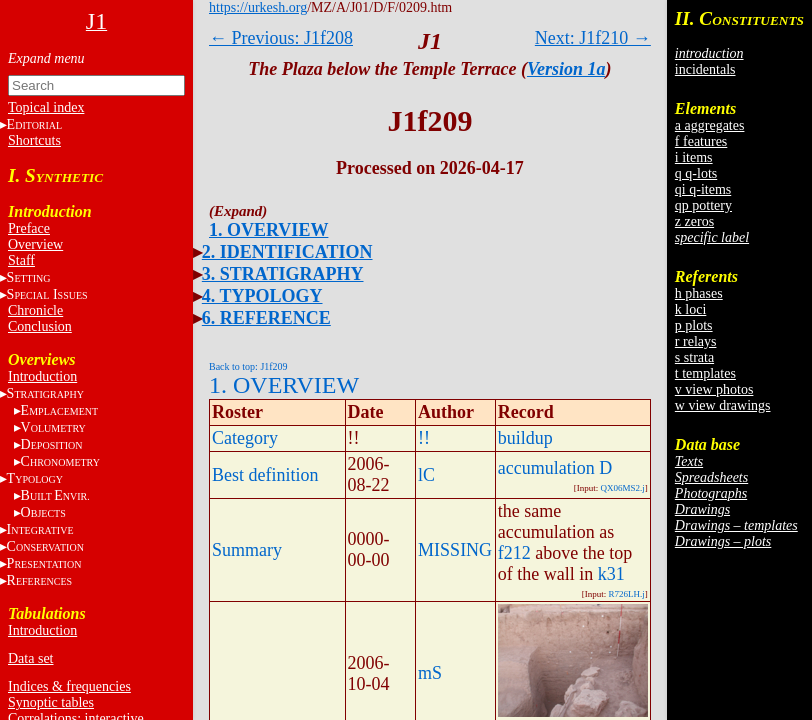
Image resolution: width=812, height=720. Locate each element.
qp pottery (703, 205)
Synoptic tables (51, 702)
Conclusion (40, 326)
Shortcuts (34, 140)
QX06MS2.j (623, 488)
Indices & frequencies (69, 686)
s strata (694, 357)
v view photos (714, 389)
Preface (29, 228)
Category (245, 438)
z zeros (694, 221)
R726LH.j (627, 594)
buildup (525, 438)
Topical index (46, 107)
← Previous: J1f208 (281, 38)
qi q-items (703, 189)
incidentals (705, 69)
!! (424, 438)
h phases (699, 293)
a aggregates (710, 125)
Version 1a (566, 69)
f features (701, 141)
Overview (35, 244)
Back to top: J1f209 (248, 366)
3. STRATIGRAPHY (283, 274)
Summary (247, 550)
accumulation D (555, 468)
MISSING (455, 550)
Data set (30, 658)
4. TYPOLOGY (262, 296)
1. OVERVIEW (268, 230)
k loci (691, 309)
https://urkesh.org (258, 7)
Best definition (265, 475)
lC (426, 475)
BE (55, 495)
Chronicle (35, 310)
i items (694, 157)
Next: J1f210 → (593, 38)
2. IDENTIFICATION (287, 252)
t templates (705, 373)
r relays (696, 341)
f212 (514, 553)
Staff (21, 260)
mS (430, 673)
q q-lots (696, 173)
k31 (611, 574)
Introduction (42, 376)
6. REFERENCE (266, 318)
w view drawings (723, 405)
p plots (694, 325)
